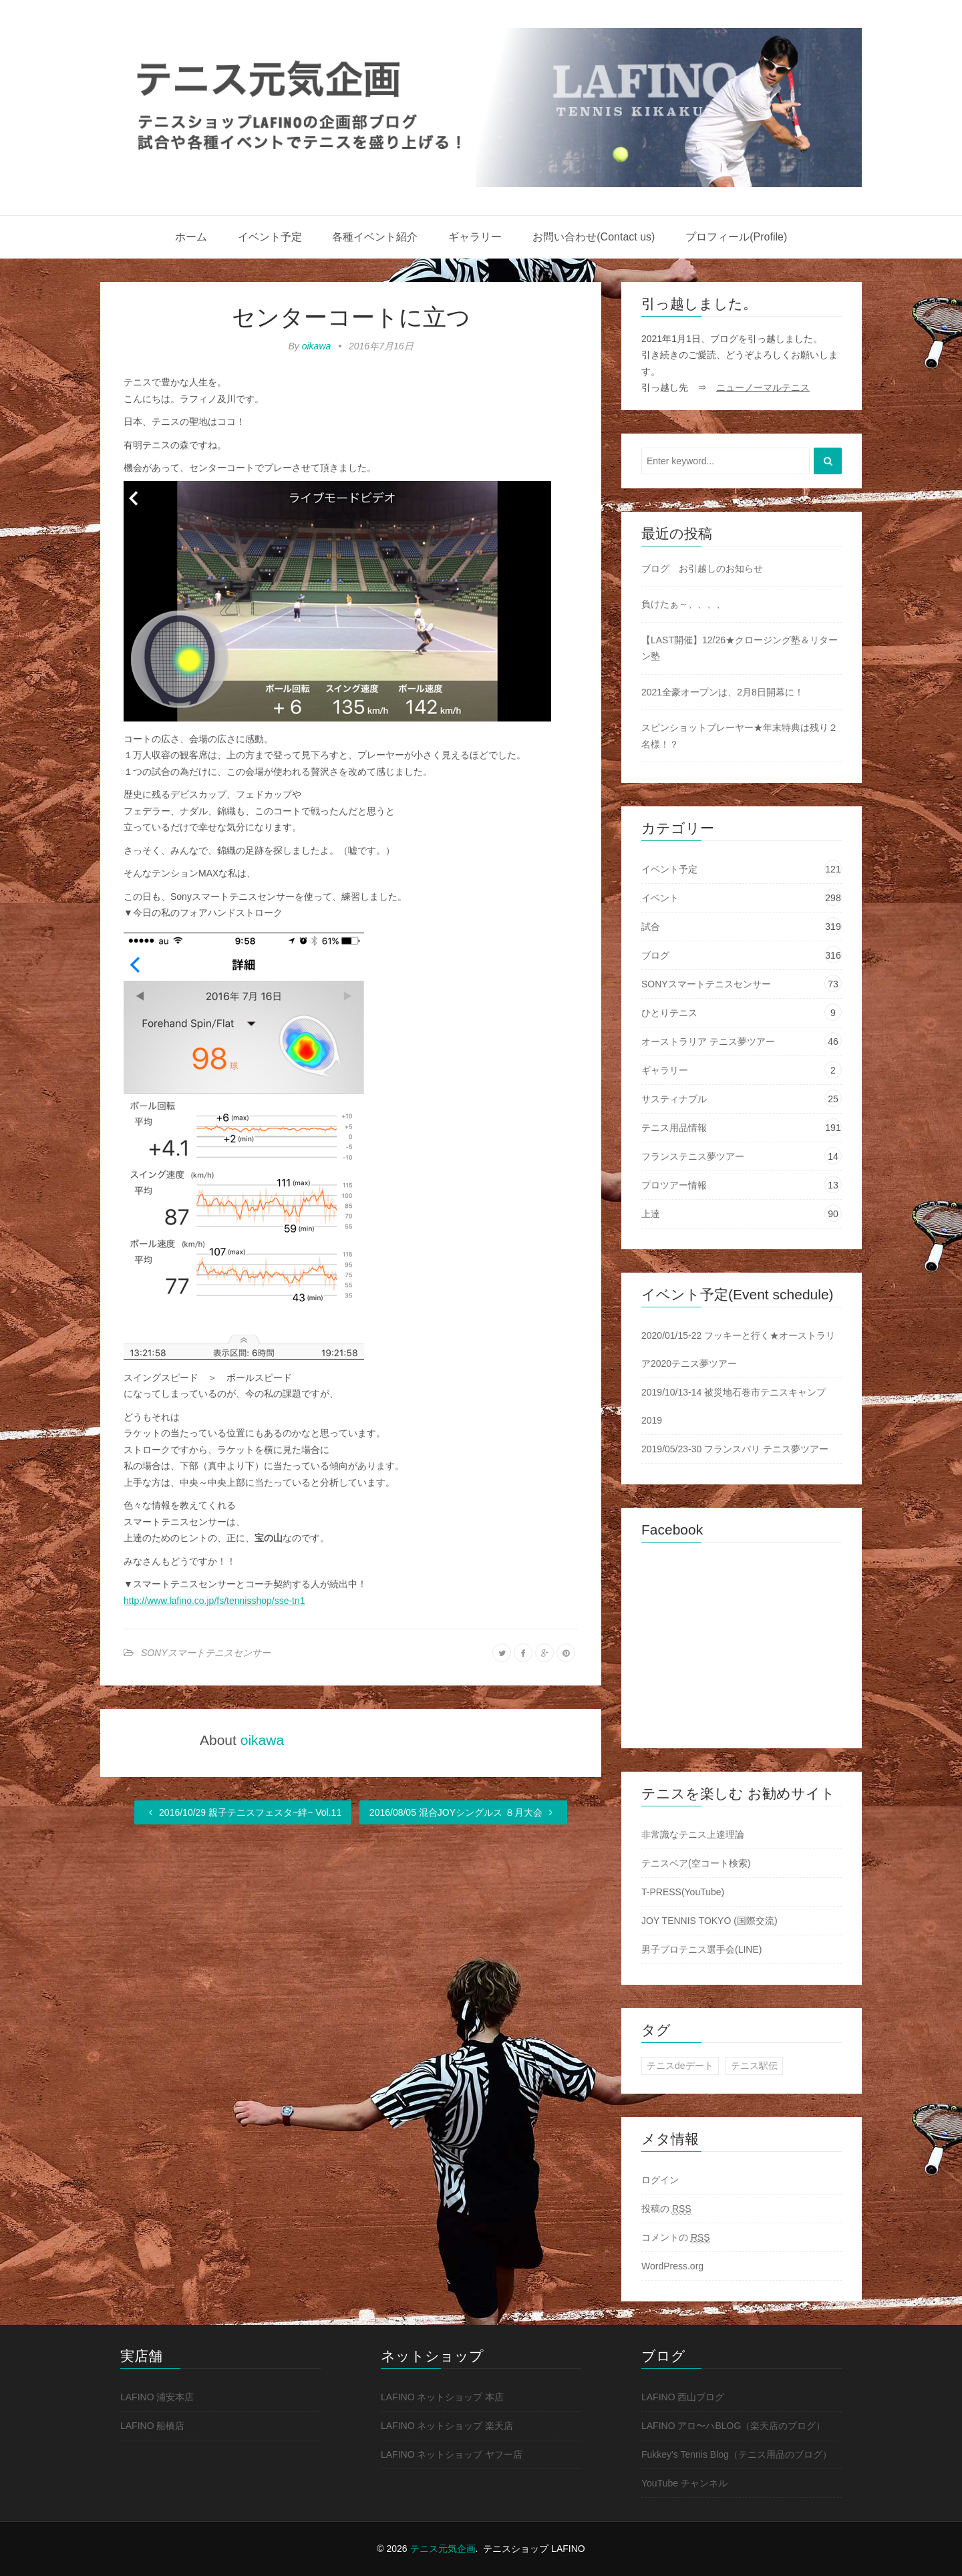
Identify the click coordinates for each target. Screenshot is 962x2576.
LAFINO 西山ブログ (682, 2397)
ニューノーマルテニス (763, 387)
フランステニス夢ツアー (692, 1156)
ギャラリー (475, 237)
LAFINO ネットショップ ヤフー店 (451, 2454)
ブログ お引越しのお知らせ (702, 568)
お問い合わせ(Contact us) (593, 237)
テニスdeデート (680, 2065)
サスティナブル (674, 1099)
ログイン (660, 2180)
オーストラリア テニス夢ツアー (708, 1041)
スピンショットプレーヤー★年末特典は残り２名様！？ (739, 736)
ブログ (655, 955)
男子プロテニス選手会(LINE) (701, 1949)
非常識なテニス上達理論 (692, 1834)
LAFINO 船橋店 (152, 2425)
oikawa (316, 346)
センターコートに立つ (351, 317)
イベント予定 (270, 237)
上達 (650, 1214)
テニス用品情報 (674, 1127)
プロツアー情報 (674, 1185)
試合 (650, 926)
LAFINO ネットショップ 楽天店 (447, 2425)
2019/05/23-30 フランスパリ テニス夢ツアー (734, 1449)
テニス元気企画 (443, 2548)
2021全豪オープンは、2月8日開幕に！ (722, 692)
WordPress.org (672, 2266)
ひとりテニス (669, 1012)
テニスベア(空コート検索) (695, 1863)
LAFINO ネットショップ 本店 (442, 2397)
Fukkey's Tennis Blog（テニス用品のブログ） (736, 2454)
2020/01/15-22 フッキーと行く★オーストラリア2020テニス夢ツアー (738, 1349)
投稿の (666, 2209)
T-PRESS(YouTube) (682, 1892)
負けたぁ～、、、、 (683, 604)
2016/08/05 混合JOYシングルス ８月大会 (463, 1812)
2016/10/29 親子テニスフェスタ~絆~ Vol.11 (242, 1812)
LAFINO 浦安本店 (157, 2397)
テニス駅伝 (754, 2065)
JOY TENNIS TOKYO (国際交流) (709, 1920)
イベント (660, 898)
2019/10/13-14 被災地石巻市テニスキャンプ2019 (733, 1406)
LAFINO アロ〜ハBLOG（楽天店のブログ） (733, 2425)
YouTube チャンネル (684, 2483)
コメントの (675, 2237)
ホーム (191, 237)
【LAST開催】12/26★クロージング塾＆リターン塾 (739, 648)
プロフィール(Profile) (736, 237)
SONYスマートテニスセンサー (206, 1652)
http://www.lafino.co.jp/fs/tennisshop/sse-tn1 (214, 1600)
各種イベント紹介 (375, 237)
